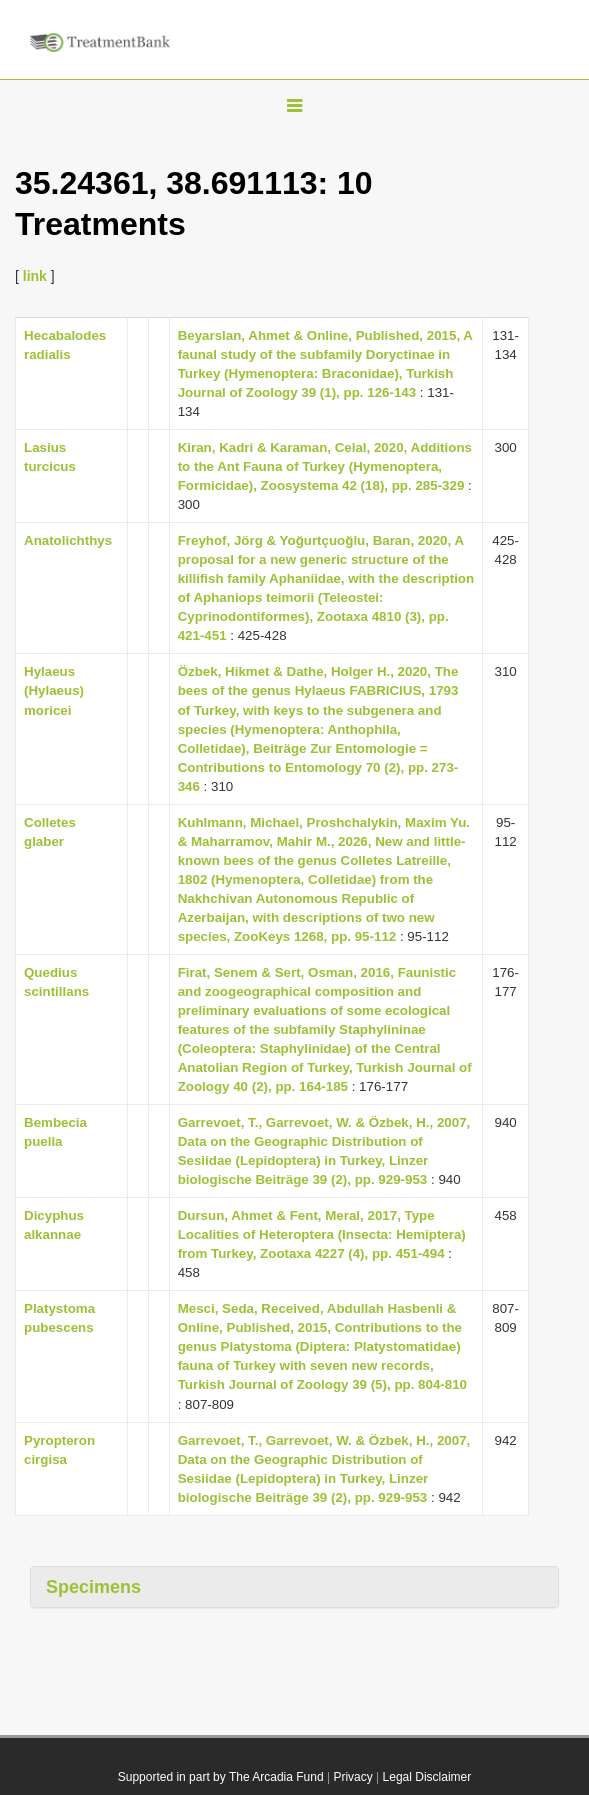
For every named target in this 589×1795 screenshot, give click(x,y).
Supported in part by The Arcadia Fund (221, 1777)
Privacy (352, 1777)
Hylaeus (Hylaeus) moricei (54, 690)
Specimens (93, 1587)
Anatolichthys (68, 540)
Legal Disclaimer (427, 1777)
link (35, 276)
